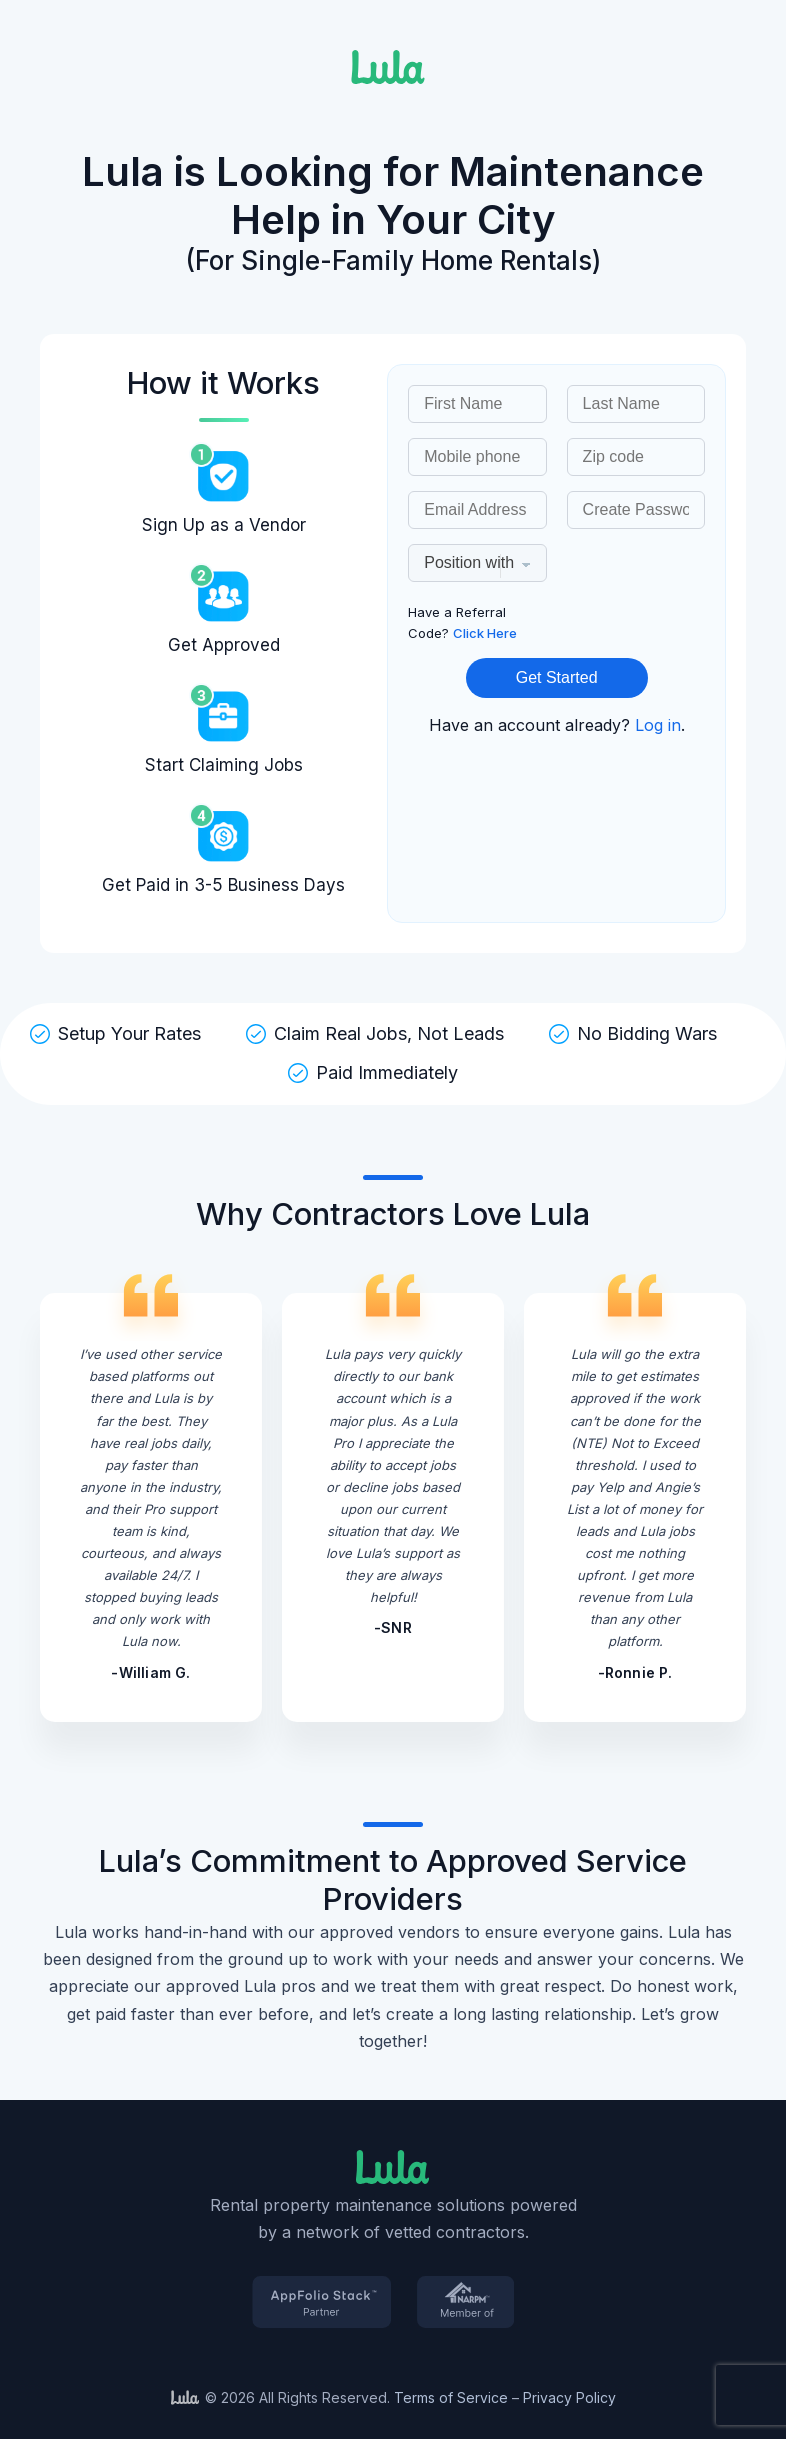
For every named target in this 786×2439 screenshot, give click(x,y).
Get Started (557, 677)
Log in (658, 725)
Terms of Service (451, 2397)
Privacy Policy (569, 2397)
